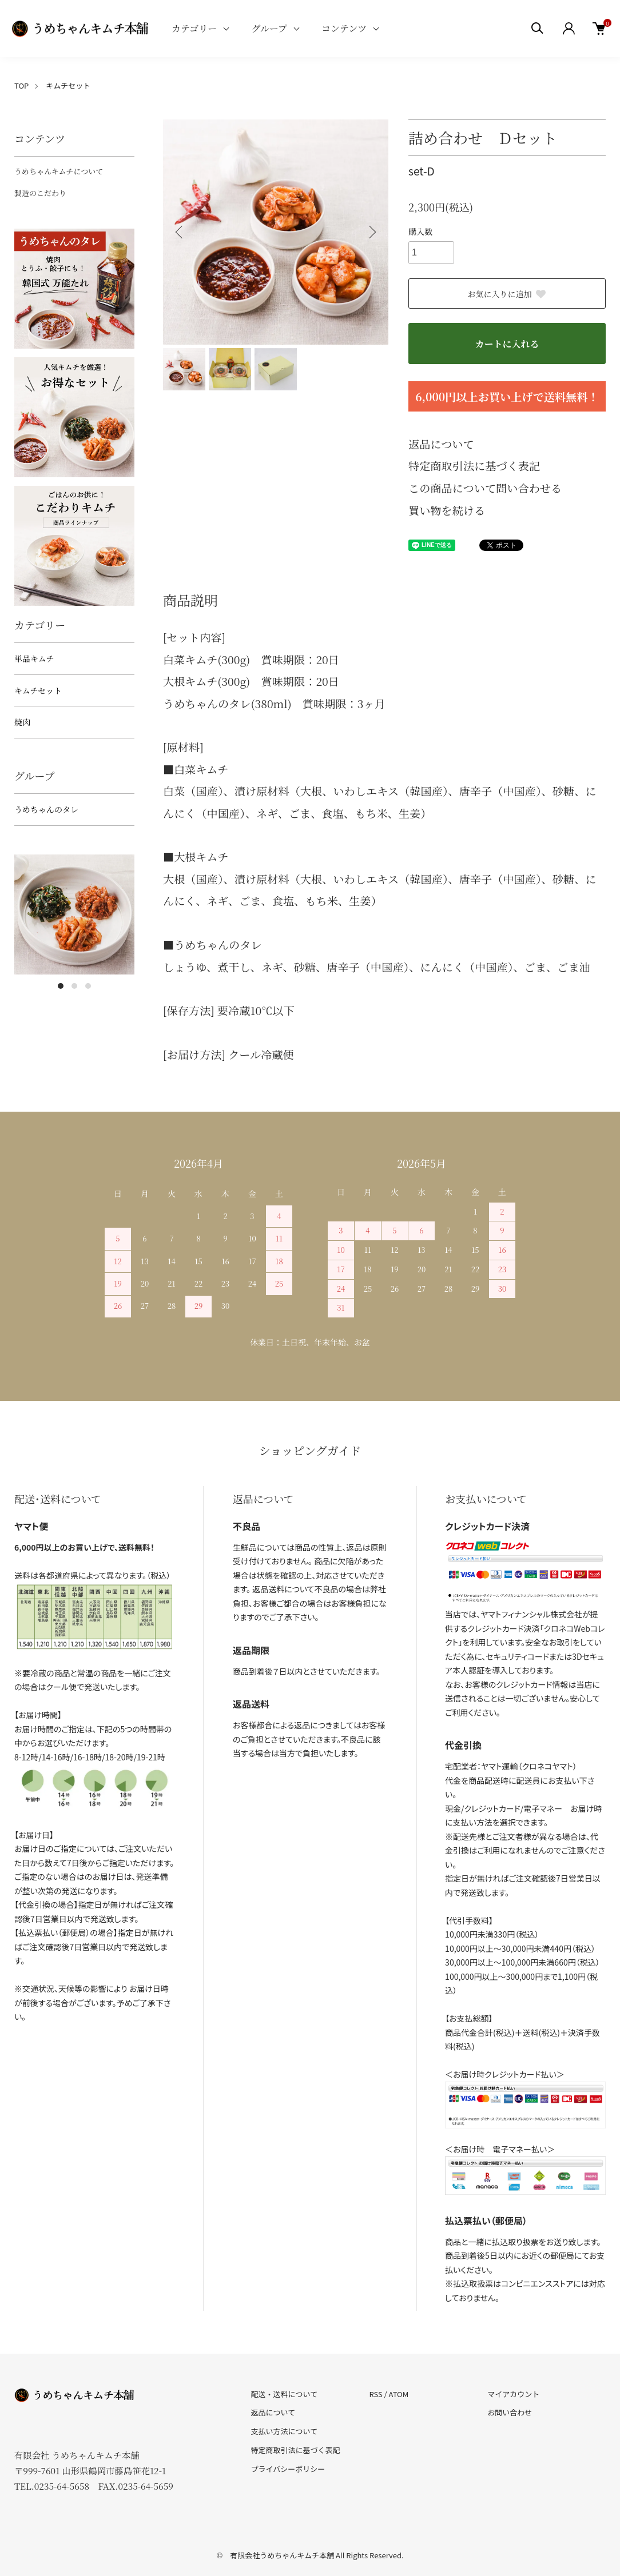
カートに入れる (507, 343)
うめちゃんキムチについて (58, 171)
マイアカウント (513, 2394)
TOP (21, 85)
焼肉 (22, 722)
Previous (180, 232)
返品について (441, 444)
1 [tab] (60, 986)
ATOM (399, 2394)
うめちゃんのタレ (46, 809)
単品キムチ (34, 658)
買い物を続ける (446, 510)
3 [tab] (88, 986)
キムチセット (68, 85)
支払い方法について (284, 2431)
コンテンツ (344, 28)
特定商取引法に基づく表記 (474, 465)
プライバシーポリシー (288, 2468)
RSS (375, 2394)
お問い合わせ (509, 2412)
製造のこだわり (40, 192)
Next (371, 232)
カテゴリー (194, 28)
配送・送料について (284, 2394)
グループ (269, 28)
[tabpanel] (74, 914)
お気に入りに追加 (507, 293)
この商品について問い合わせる (485, 488)
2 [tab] (74, 986)
